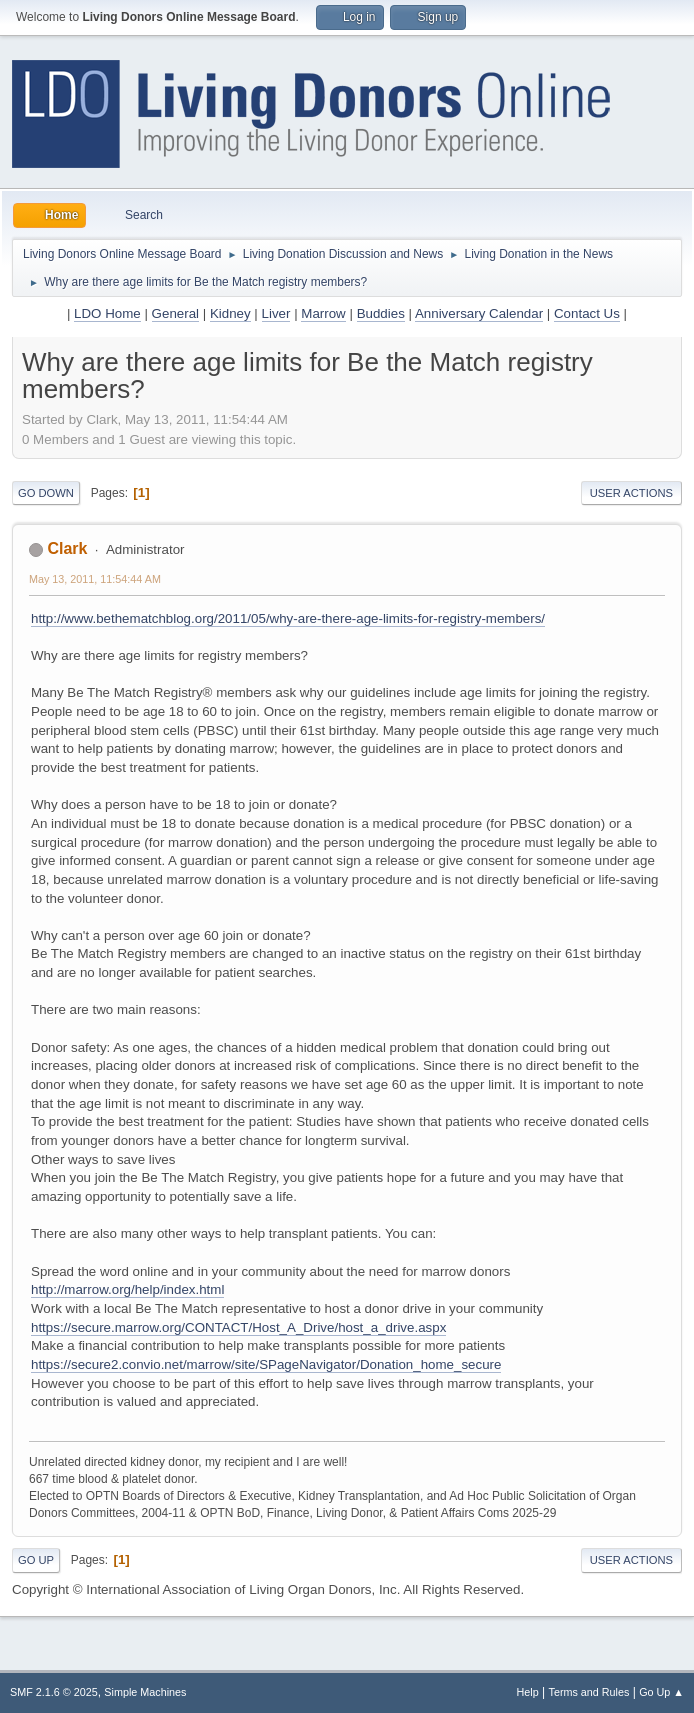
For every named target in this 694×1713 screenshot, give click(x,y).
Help (528, 1692)
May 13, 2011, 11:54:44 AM (95, 579)
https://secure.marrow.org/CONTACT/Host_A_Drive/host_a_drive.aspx (238, 1327)
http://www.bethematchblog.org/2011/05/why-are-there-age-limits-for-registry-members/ (288, 618)
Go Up (36, 1560)
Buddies (381, 313)
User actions (631, 493)
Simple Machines (145, 1692)
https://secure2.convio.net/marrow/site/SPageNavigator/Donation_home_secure (266, 1364)
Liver (276, 313)
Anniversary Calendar (479, 313)
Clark (67, 548)
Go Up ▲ (661, 1692)
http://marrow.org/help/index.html (127, 1289)
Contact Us (587, 313)
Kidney (230, 313)
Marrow (323, 313)
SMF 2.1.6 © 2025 (54, 1692)
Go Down (46, 493)
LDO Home (107, 313)
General (175, 313)
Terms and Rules (589, 1692)
